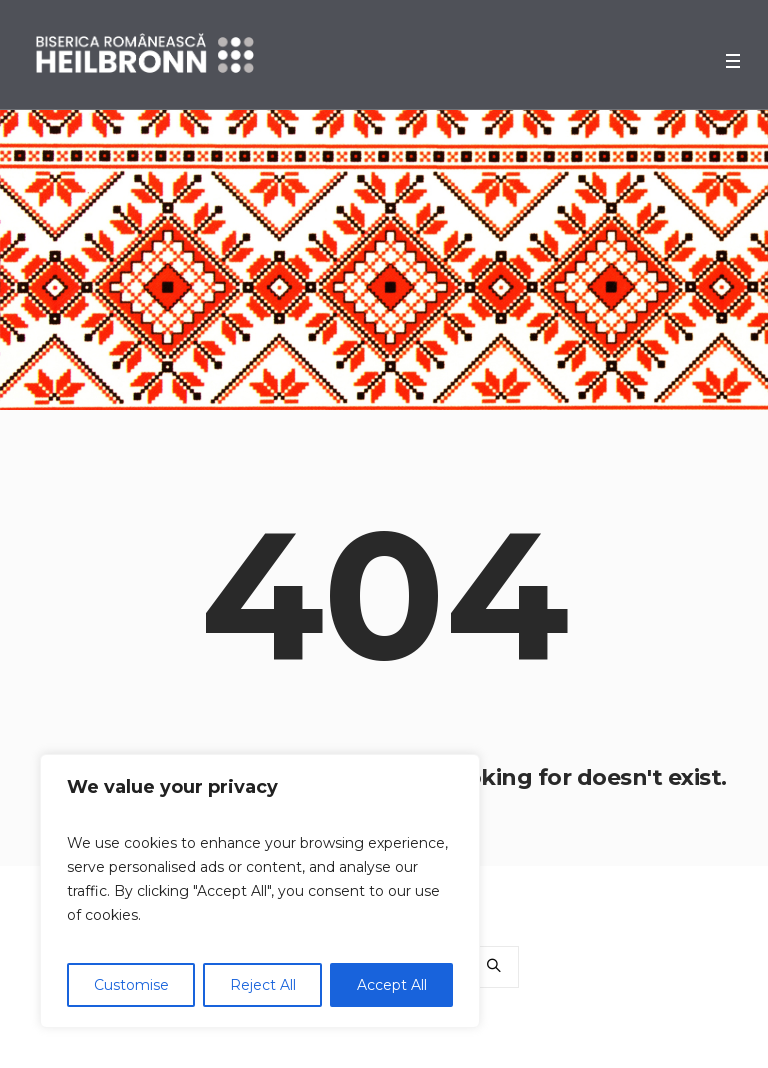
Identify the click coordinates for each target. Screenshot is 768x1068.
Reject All (263, 985)
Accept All (392, 985)
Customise (131, 985)
